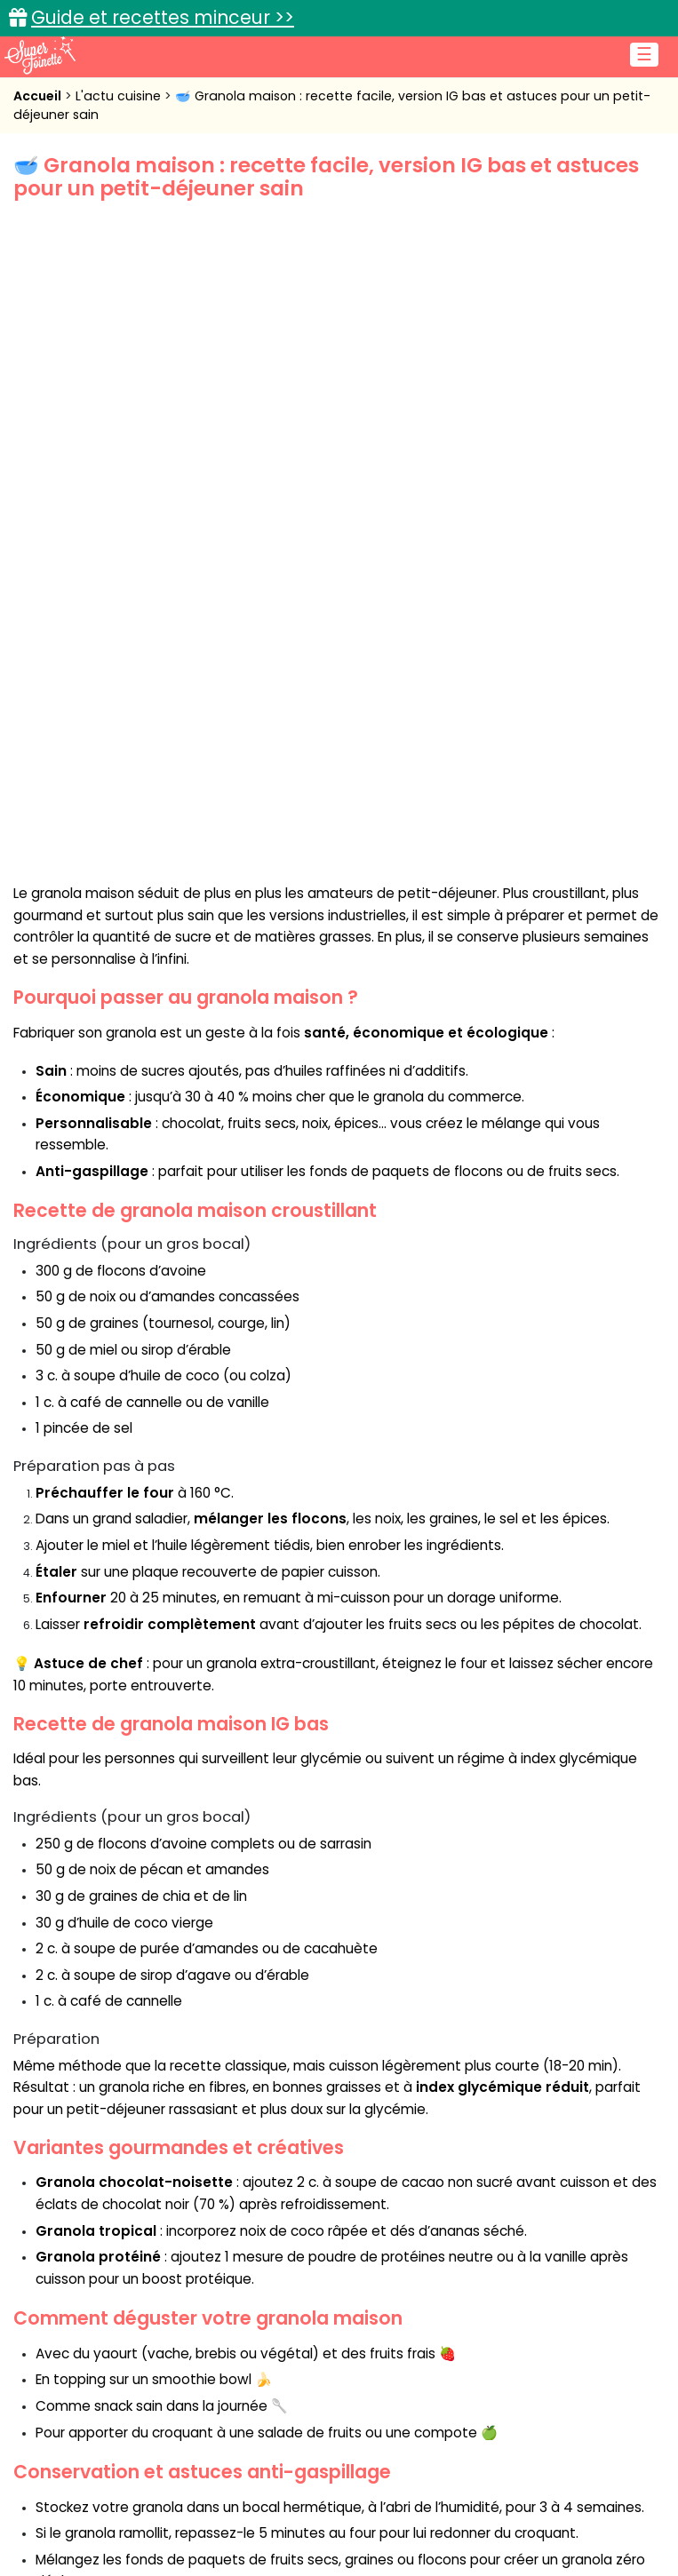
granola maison (89, 2026)
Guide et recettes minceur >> (162, 17)
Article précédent (116, 2177)
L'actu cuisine (120, 96)
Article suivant (578, 2177)
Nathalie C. (100, 2130)
